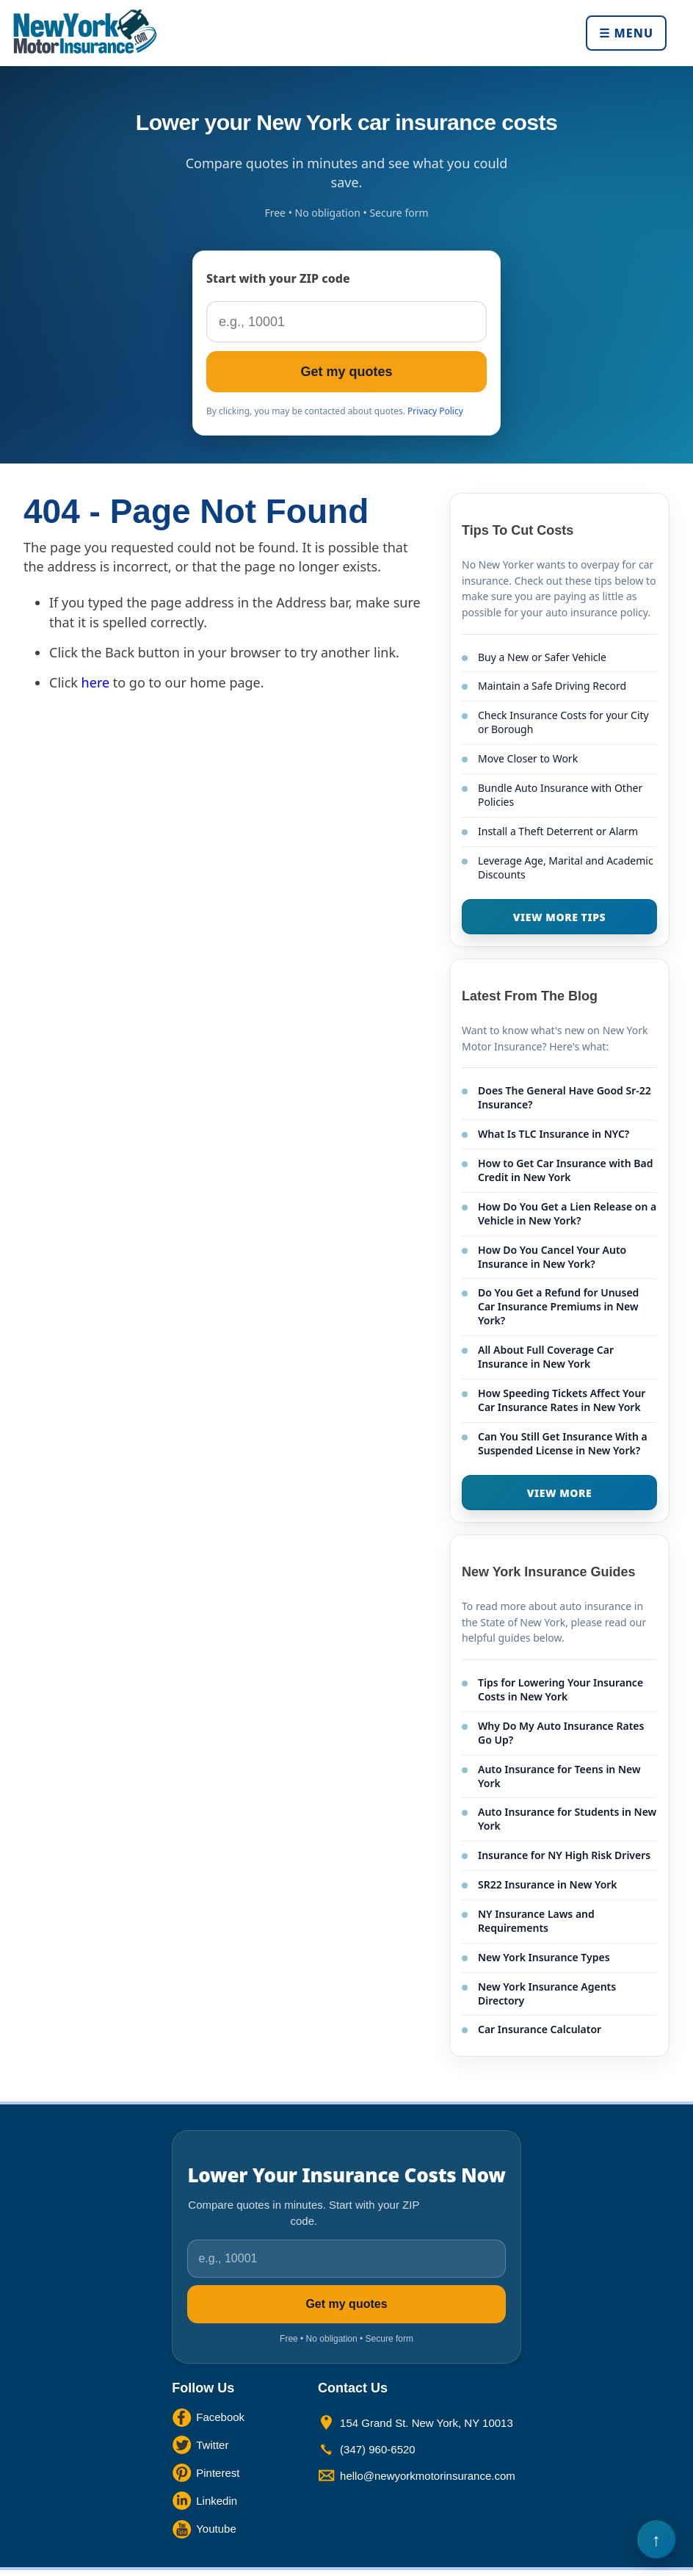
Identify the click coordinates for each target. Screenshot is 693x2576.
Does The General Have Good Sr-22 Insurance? (564, 1097)
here (95, 682)
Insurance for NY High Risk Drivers (564, 1855)
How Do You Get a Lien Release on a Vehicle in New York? (567, 1213)
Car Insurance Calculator (539, 2029)
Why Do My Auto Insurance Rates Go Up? (561, 1733)
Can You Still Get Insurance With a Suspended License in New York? (562, 1443)
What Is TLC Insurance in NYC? (553, 1134)
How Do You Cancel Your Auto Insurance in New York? (552, 1257)
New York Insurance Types (544, 1957)
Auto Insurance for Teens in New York (559, 1776)
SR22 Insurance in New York (547, 1884)
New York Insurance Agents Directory (547, 1993)
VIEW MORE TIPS (559, 917)
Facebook (220, 2417)
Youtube (216, 2528)
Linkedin (216, 2500)
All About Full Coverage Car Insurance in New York (546, 1357)
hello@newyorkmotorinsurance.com (427, 2475)
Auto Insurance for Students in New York (567, 1819)
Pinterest (217, 2473)
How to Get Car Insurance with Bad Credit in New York (565, 1170)
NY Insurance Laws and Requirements (536, 1921)
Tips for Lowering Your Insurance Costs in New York (560, 1689)
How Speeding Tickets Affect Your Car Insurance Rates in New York (561, 1400)
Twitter (212, 2445)
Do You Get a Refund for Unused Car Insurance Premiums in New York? (558, 1306)
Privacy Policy (435, 411)
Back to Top (656, 2539)
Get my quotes (346, 371)
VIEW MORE (559, 1493)
